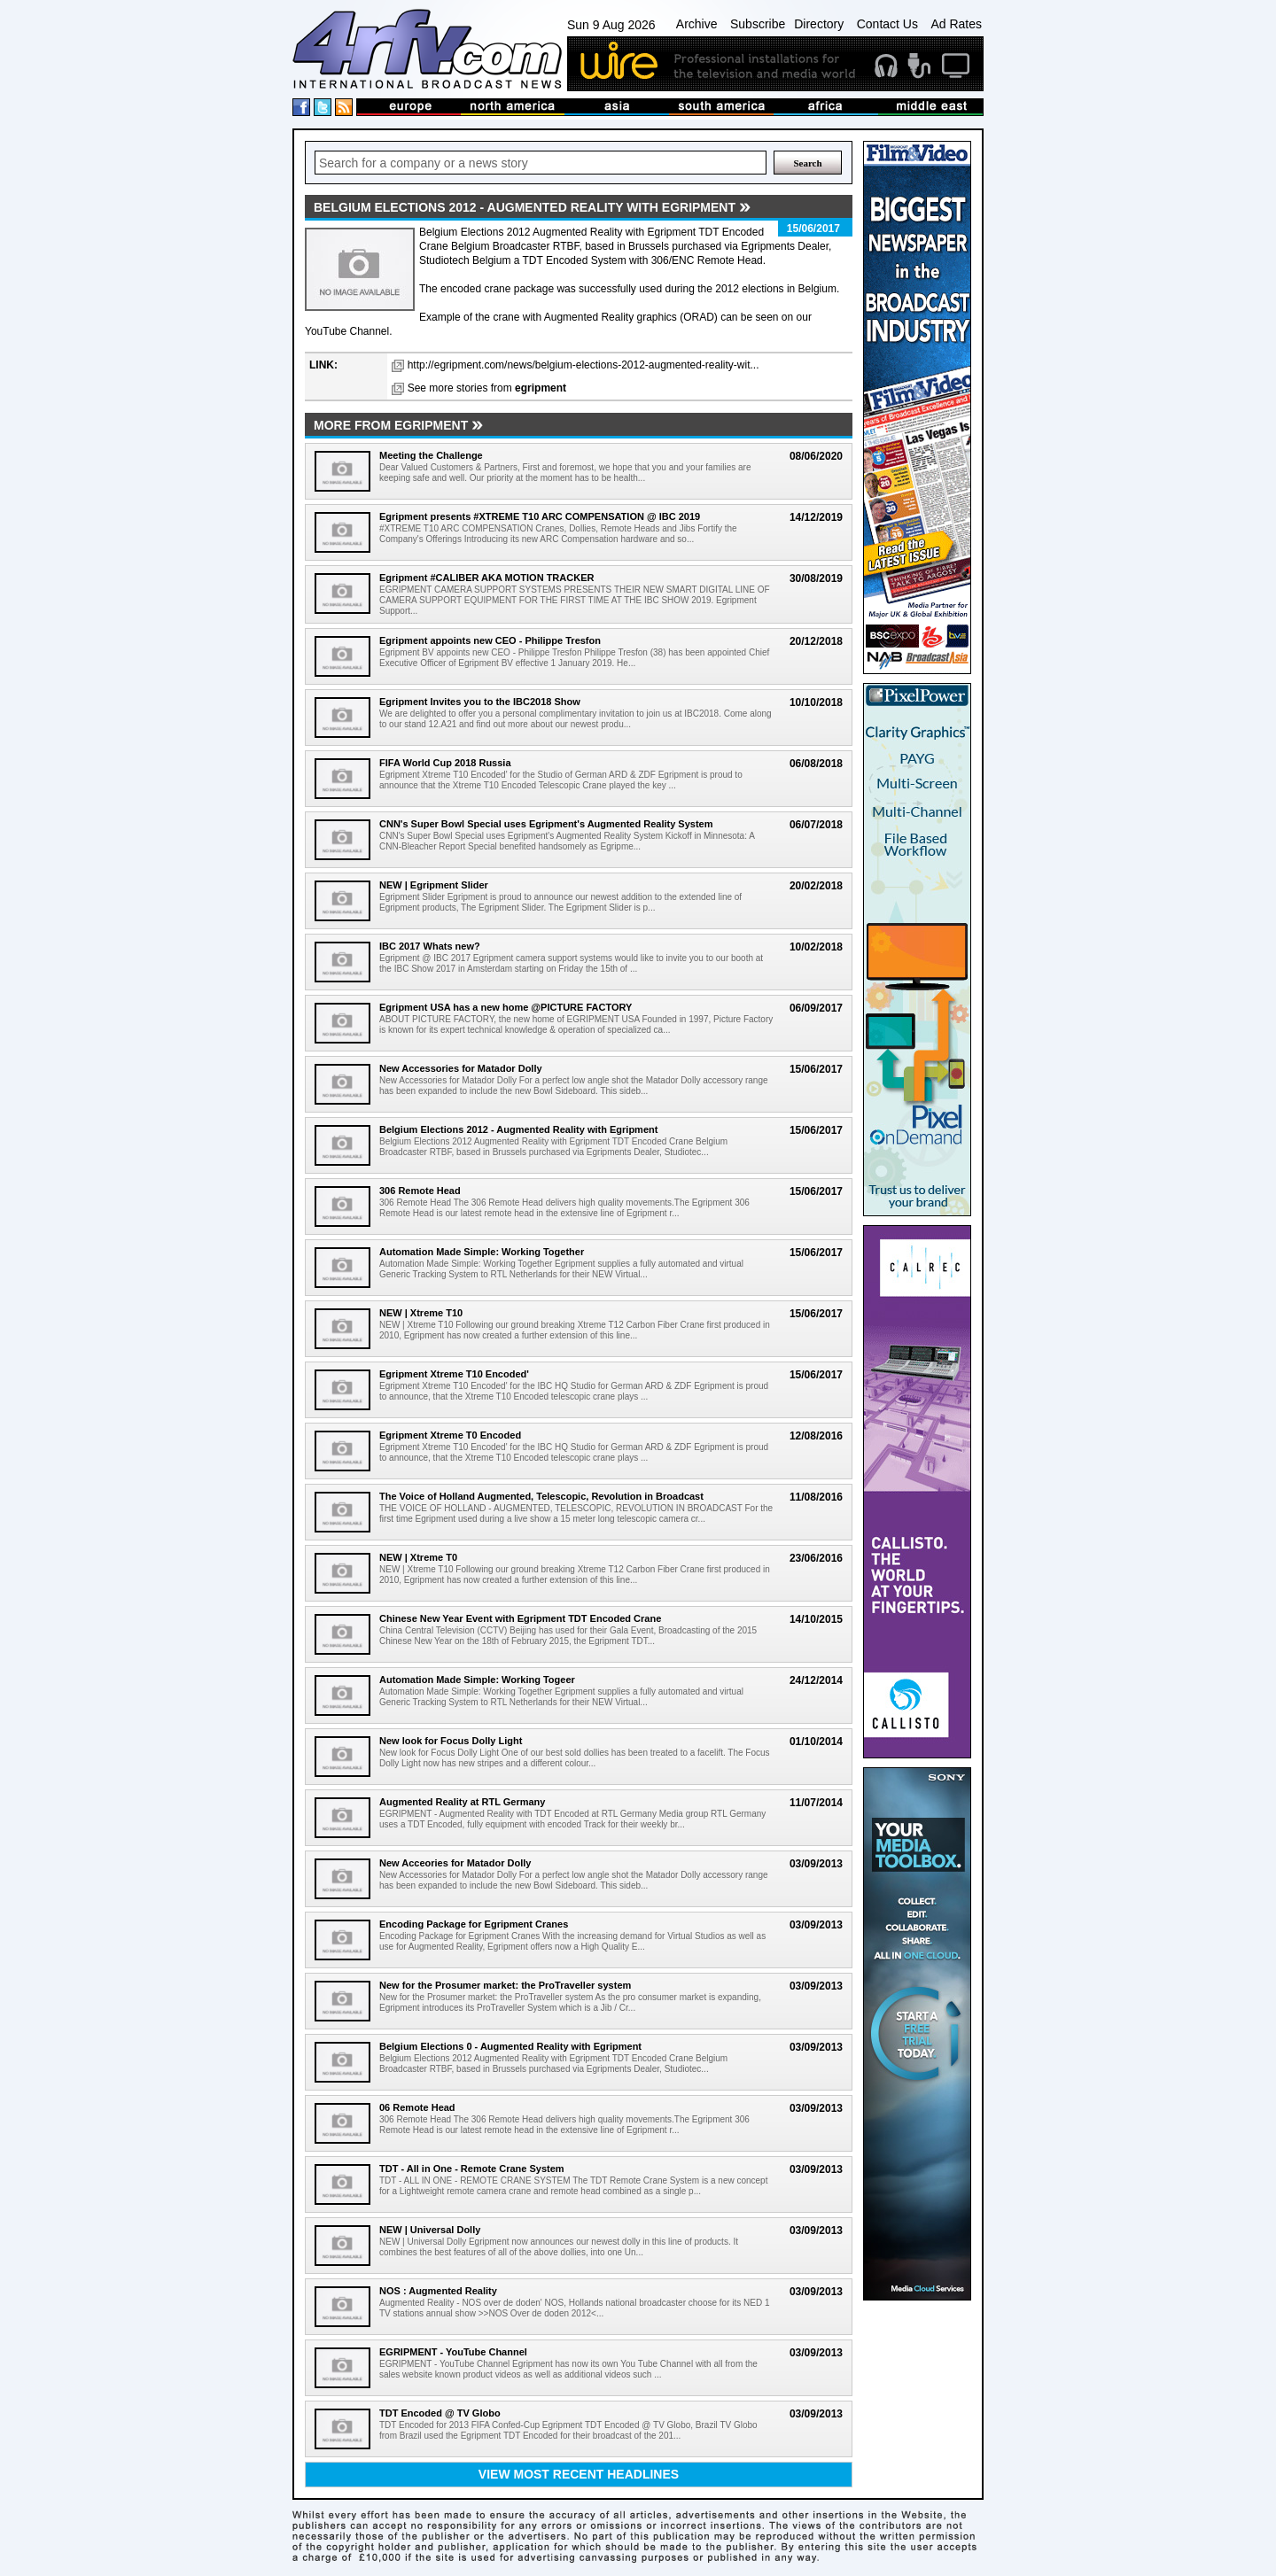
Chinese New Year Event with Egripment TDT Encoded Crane (520, 1618)
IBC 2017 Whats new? (429, 946)
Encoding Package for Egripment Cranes (473, 1924)
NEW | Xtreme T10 (421, 1312)
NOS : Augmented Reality (438, 2290)
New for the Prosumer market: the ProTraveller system (505, 1985)
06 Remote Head (417, 2107)
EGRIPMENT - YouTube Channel (453, 2352)
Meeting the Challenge (431, 455)
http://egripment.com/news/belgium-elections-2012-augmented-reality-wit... (583, 365)
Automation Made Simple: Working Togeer (477, 1679)
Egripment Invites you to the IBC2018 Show (479, 701)
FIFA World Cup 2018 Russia (445, 762)
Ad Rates (956, 24)
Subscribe (757, 24)
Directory (819, 24)
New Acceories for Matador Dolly (455, 1863)
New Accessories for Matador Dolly (460, 1068)
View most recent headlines (578, 2474)
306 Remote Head (420, 1190)
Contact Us (887, 24)
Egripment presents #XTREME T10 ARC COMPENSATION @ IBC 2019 (539, 516)
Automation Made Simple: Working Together (481, 1251)
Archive (697, 24)
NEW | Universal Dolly (429, 2229)
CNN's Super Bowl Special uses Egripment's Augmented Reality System (545, 824)
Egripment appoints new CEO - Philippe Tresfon (490, 640)
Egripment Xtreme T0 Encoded (450, 1435)
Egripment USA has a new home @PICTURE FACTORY (505, 1007)
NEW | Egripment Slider (433, 885)
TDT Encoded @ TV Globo (440, 2413)
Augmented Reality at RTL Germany (462, 1801)
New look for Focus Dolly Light (450, 1740)
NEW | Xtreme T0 (418, 1557)
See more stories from (487, 388)
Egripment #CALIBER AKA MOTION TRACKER (486, 577)
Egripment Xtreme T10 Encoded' (454, 1374)
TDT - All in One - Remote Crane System (471, 2168)
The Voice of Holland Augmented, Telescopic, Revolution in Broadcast (541, 1496)
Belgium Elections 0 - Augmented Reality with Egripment (510, 2046)
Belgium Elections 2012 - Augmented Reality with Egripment (518, 1129)
